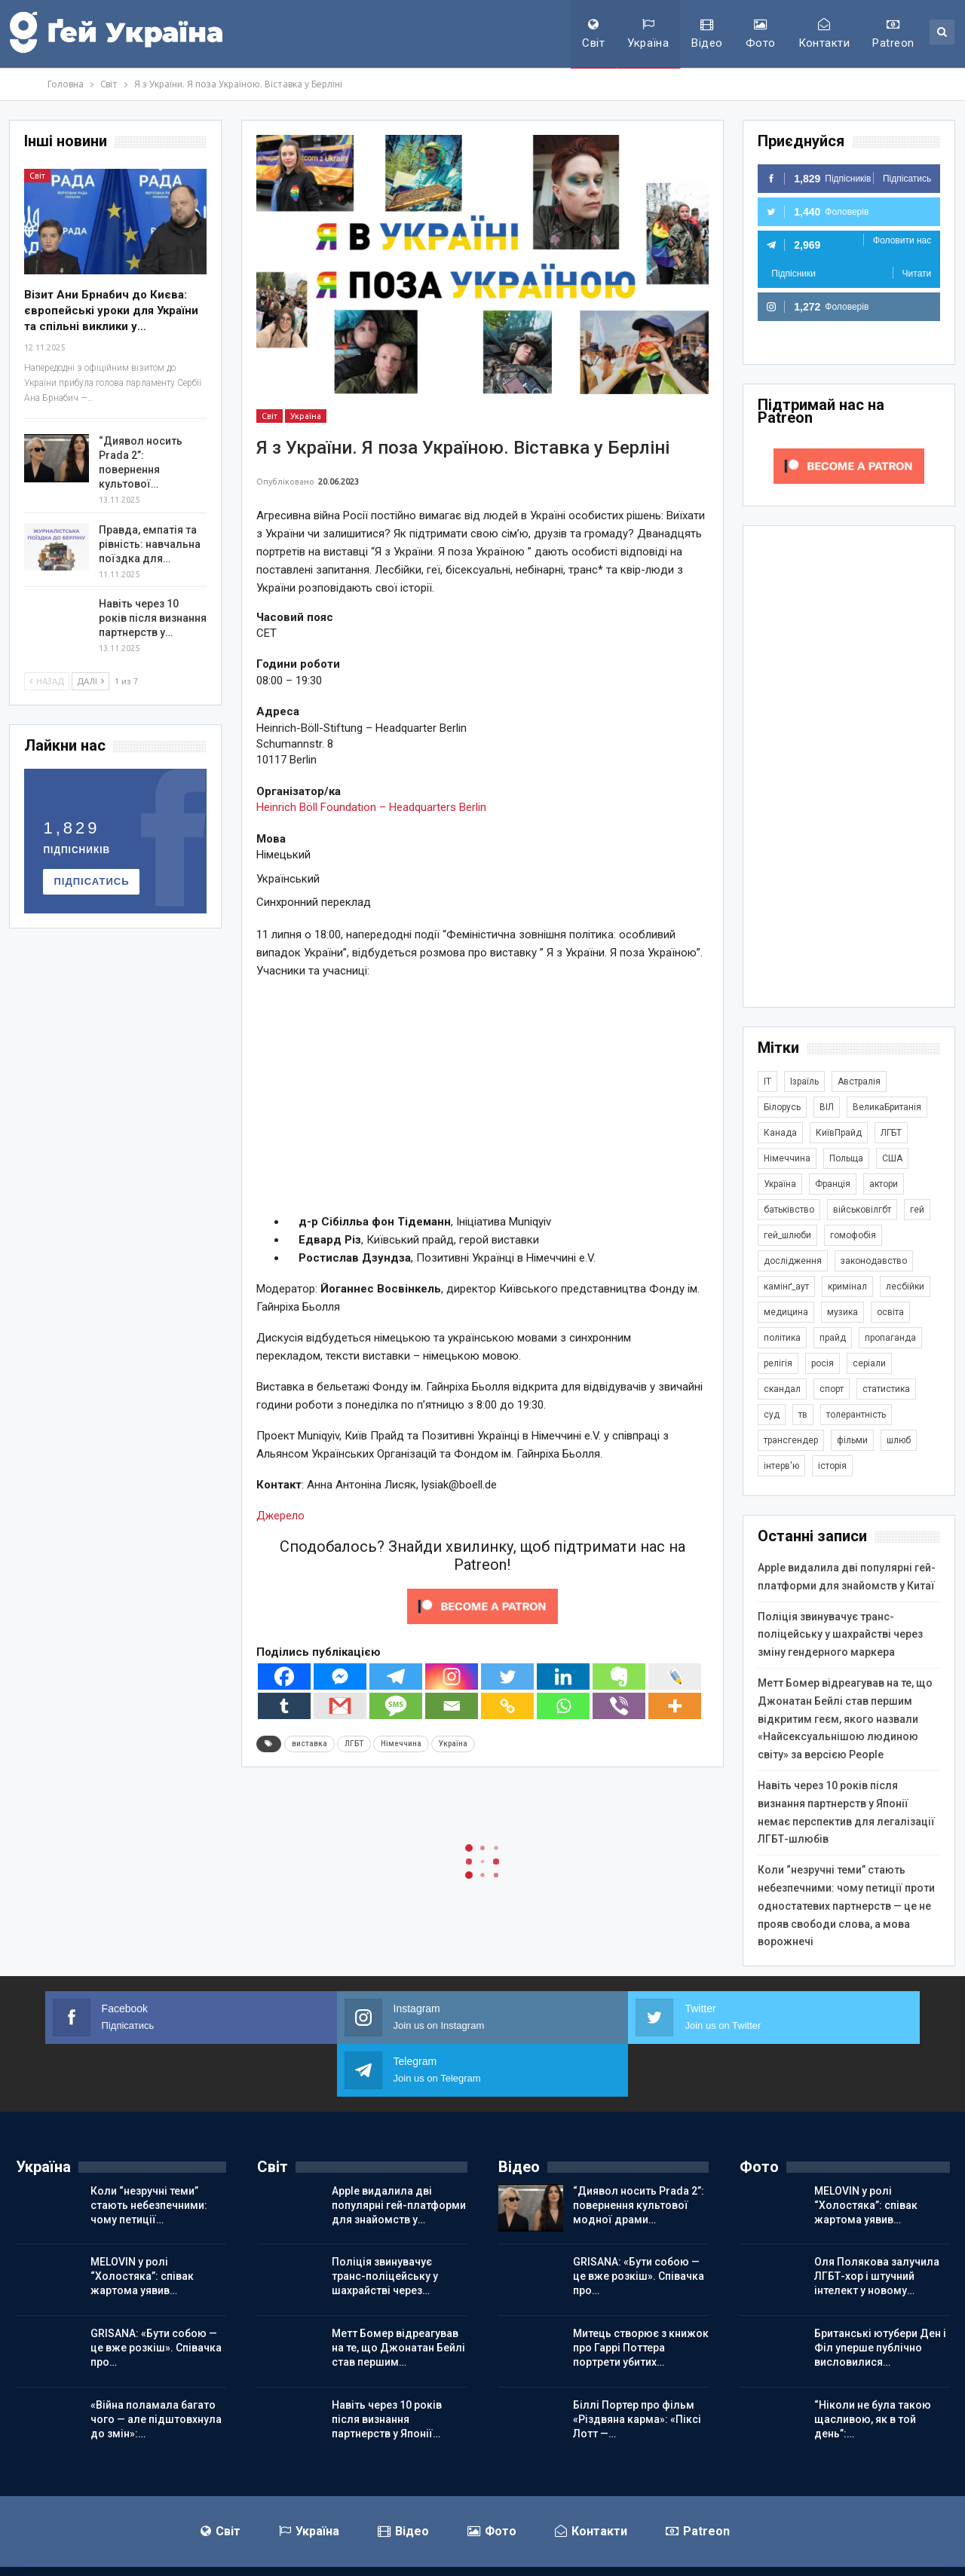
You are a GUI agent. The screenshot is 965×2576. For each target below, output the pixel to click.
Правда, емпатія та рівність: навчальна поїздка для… (150, 544)
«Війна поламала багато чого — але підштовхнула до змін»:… (156, 2366)
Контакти (824, 34)
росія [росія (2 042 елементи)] (822, 1363)
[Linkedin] (563, 1676)
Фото (760, 34)
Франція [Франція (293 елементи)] (832, 1184)
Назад (46, 681)
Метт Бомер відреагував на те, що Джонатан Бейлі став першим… (398, 2295)
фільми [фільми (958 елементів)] (852, 1440)
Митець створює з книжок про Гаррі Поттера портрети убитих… (641, 2295)
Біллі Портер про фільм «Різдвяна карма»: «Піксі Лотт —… (637, 2366)
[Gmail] (340, 1706)
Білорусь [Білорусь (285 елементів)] (782, 1107)
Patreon (893, 34)
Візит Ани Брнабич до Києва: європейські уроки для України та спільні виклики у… (111, 310)
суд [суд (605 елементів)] (772, 1414)
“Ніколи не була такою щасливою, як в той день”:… (872, 2366)
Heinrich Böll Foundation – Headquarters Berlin (371, 807)
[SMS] (395, 1706)
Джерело (280, 1515)
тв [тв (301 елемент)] (802, 1414)
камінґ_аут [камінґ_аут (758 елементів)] (786, 1286)
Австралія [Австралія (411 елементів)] (859, 1081)
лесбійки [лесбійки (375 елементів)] (905, 1286)
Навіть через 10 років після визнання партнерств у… (153, 618)
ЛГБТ (354, 1743)
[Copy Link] (507, 1706)
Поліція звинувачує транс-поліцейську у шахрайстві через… (385, 2223)
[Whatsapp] (563, 1706)
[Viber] (619, 1706)
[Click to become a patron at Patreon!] (482, 1606)
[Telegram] (395, 1676)
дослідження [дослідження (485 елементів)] (793, 1261)
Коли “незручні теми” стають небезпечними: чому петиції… (148, 2152)
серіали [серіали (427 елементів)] (869, 1363)
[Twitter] (507, 1676)
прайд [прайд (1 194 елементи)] (832, 1337)
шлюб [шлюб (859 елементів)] (899, 1440)
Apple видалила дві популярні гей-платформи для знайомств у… (399, 2152)
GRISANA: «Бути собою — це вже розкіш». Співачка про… (156, 2295)
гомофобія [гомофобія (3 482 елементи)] (853, 1235)
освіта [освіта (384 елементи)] (890, 1312)
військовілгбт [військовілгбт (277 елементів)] (862, 1209)
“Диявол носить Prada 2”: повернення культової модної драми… (638, 2152)
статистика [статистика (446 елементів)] (886, 1389)
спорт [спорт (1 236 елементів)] (831, 1389)
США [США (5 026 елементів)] (892, 1158)
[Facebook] (284, 1676)
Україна (648, 34)
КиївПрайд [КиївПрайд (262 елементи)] (839, 1132)
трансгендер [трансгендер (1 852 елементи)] (791, 1440)
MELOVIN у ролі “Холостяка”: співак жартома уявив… (142, 2223)
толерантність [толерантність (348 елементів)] (856, 1414)
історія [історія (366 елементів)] (832, 1466)
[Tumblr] (284, 1706)
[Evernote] (619, 1676)
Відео (707, 34)
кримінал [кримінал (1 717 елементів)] (847, 1286)
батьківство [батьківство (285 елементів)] (789, 1209)
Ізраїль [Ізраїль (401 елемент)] (804, 1081)
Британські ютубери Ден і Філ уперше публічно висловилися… (880, 2295)
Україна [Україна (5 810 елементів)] (780, 1184)
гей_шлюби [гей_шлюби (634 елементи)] (787, 1235)
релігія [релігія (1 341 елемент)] (778, 1363)
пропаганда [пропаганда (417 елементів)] (890, 1337)
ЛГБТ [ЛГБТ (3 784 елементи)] (891, 1132)
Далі (90, 681)
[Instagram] (451, 1676)
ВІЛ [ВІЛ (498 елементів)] (826, 1107)
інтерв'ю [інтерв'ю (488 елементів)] (781, 1466)
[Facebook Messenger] (340, 1676)
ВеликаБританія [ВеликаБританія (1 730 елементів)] (887, 1107)
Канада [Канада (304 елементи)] (780, 1132)
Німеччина (401, 1743)
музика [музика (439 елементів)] (842, 1312)
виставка (309, 1743)
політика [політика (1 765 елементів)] (782, 1337)
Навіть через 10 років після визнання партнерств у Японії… (387, 2366)
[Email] (451, 1706)
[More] (674, 1706)
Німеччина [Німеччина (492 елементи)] (787, 1158)
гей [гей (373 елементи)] (917, 1209)
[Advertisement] (482, 1098)
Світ (593, 34)
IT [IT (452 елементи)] (767, 1081)
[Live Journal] (674, 1676)
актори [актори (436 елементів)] (883, 1184)
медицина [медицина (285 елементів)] (786, 1312)
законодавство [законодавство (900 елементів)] (874, 1261)
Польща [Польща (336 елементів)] (846, 1158)
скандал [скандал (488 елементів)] (782, 1389)
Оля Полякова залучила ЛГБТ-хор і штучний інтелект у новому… (876, 2223)
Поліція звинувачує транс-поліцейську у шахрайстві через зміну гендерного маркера (840, 1635)
